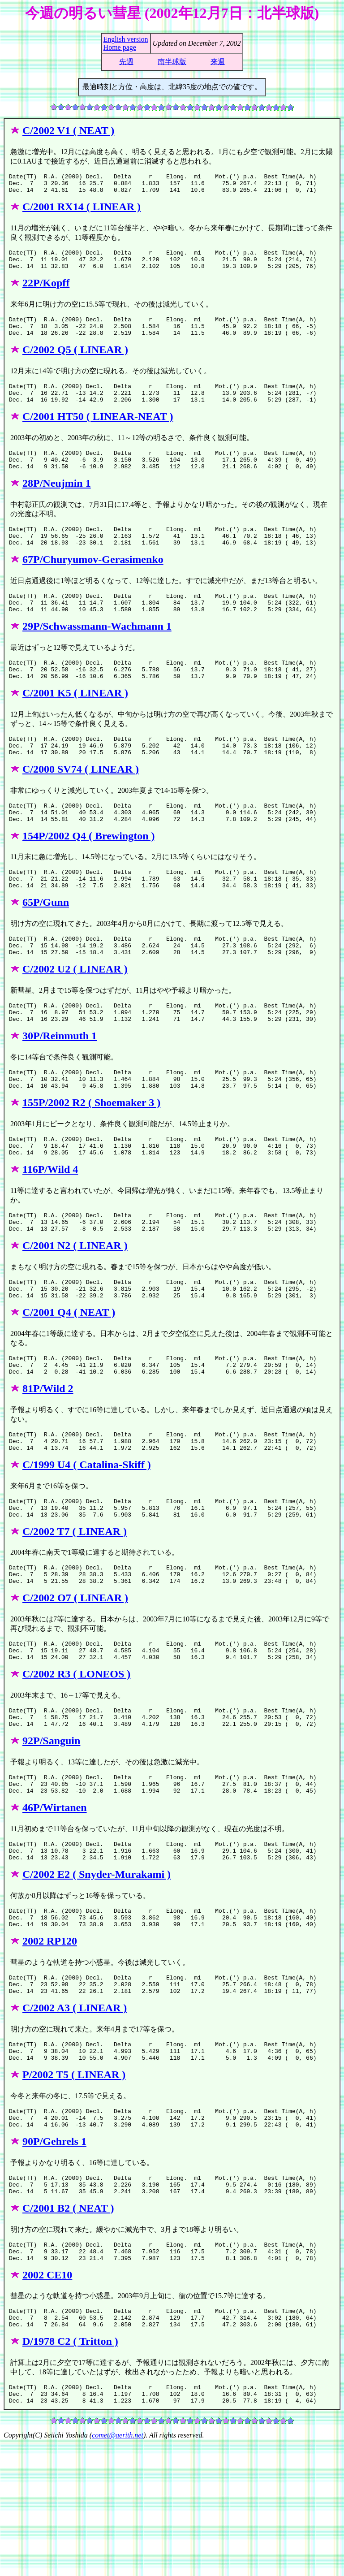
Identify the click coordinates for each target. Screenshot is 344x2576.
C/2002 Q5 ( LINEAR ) (75, 361)
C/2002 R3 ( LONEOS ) (76, 1762)
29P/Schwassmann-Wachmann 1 (97, 654)
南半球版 (172, 61)
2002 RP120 (49, 2046)
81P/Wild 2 (47, 1461)
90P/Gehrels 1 (54, 2258)
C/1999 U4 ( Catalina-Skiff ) (86, 1541)
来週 (218, 61)
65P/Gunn (45, 946)
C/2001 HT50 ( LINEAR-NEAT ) (97, 432)
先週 (126, 61)
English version (125, 39)
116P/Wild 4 (50, 1230)
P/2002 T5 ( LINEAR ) (73, 2187)
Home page (119, 47)
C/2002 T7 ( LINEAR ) (74, 1612)
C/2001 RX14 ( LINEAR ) (81, 210)
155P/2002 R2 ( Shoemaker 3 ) (91, 1159)
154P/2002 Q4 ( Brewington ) (88, 876)
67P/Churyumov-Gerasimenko (92, 583)
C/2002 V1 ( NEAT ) (68, 130)
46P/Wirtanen (54, 1904)
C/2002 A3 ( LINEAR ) (74, 2116)
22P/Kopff (45, 291)
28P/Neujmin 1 (56, 503)
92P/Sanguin (51, 1833)
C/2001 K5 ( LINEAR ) (75, 725)
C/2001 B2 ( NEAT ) (68, 2329)
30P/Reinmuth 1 (59, 1088)
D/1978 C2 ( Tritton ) (70, 2470)
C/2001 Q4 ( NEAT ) (68, 1381)
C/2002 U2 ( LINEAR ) (75, 1017)
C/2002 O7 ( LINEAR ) (75, 1682)
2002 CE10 (47, 2400)
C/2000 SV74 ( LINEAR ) (80, 805)
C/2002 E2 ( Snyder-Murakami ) (96, 1975)
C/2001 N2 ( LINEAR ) (75, 1310)
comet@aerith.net (117, 2568)
